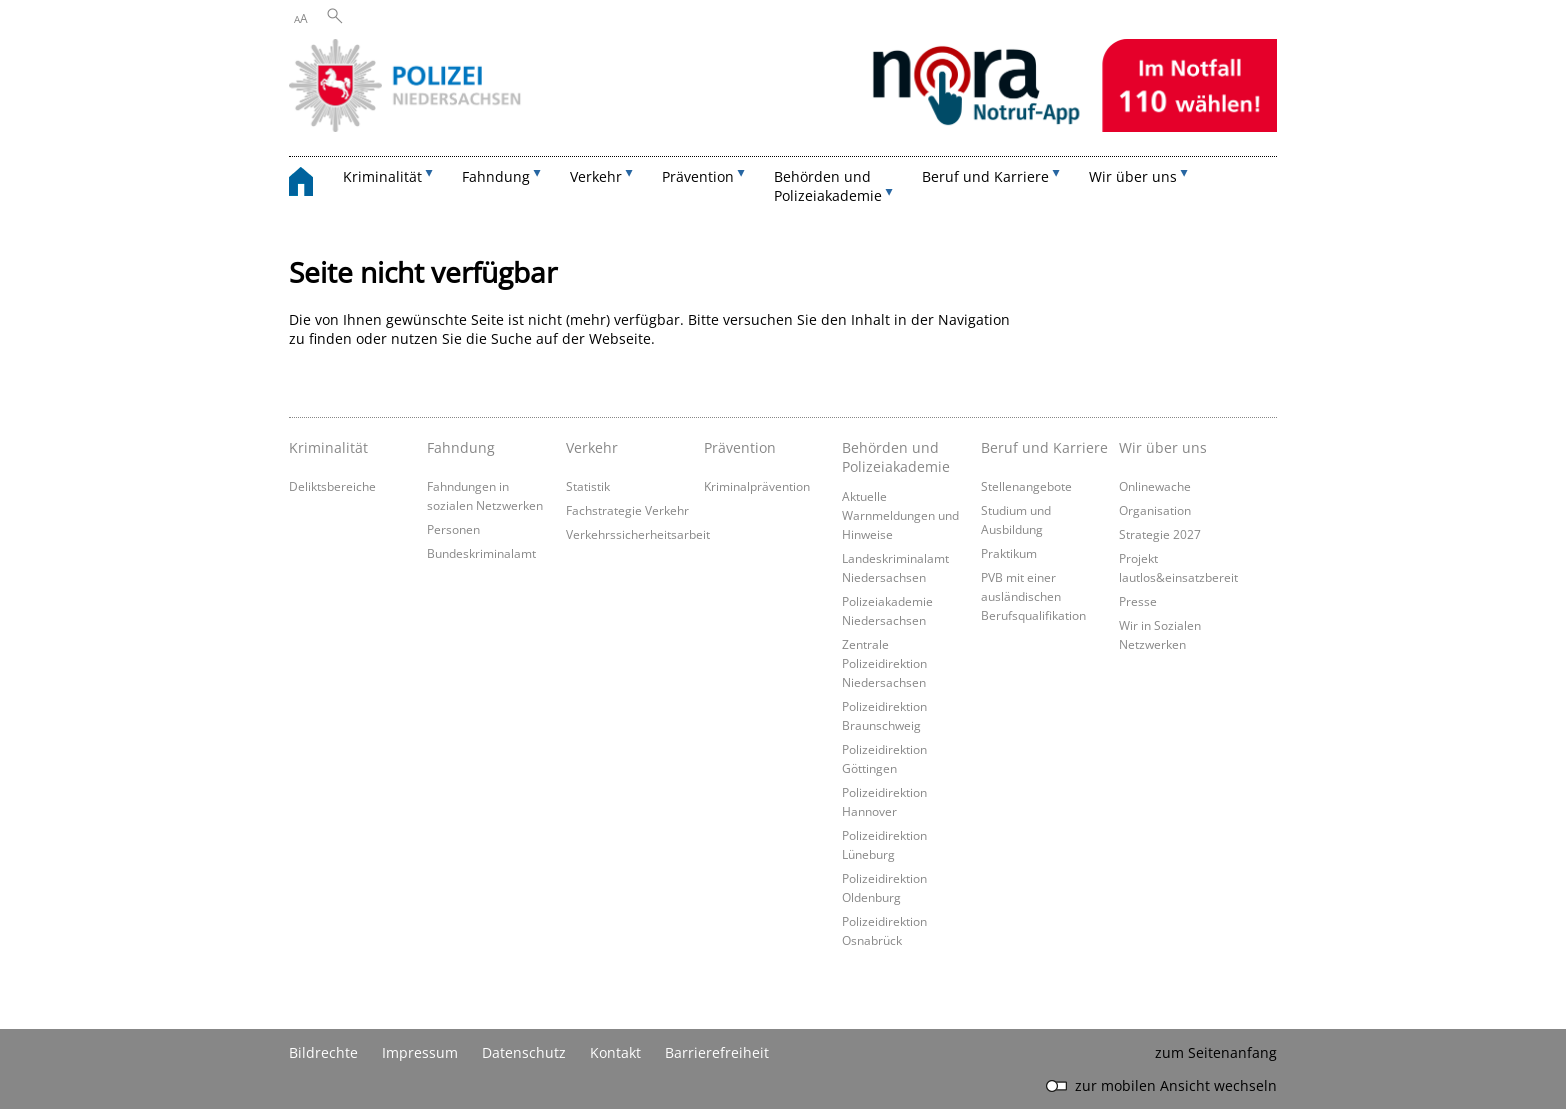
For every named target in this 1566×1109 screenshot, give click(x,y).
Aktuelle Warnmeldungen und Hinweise (900, 515)
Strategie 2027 (1160, 534)
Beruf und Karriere (1044, 447)
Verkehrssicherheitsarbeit (638, 534)
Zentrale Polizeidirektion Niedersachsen (884, 663)
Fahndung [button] (496, 176)
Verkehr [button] (596, 176)
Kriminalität (328, 447)
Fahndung (461, 447)
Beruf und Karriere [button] (985, 176)
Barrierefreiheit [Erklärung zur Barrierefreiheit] (717, 1052)
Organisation (1155, 510)
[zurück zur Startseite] (311, 184)
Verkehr (592, 447)
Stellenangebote (1026, 486)
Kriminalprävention (757, 486)
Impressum (420, 1052)
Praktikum (1009, 553)
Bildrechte (323, 1052)
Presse (1138, 601)
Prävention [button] (698, 176)
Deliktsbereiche (332, 486)
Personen (453, 529)
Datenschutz (524, 1052)
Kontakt (615, 1052)
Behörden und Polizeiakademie (896, 457)
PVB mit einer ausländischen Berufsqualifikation (1033, 596)
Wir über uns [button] (1133, 176)
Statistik (588, 486)
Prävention (740, 447)
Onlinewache (1155, 486)
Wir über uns (1163, 447)
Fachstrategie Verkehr (627, 510)
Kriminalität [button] (382, 176)
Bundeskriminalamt (481, 553)
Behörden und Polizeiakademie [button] (828, 186)
